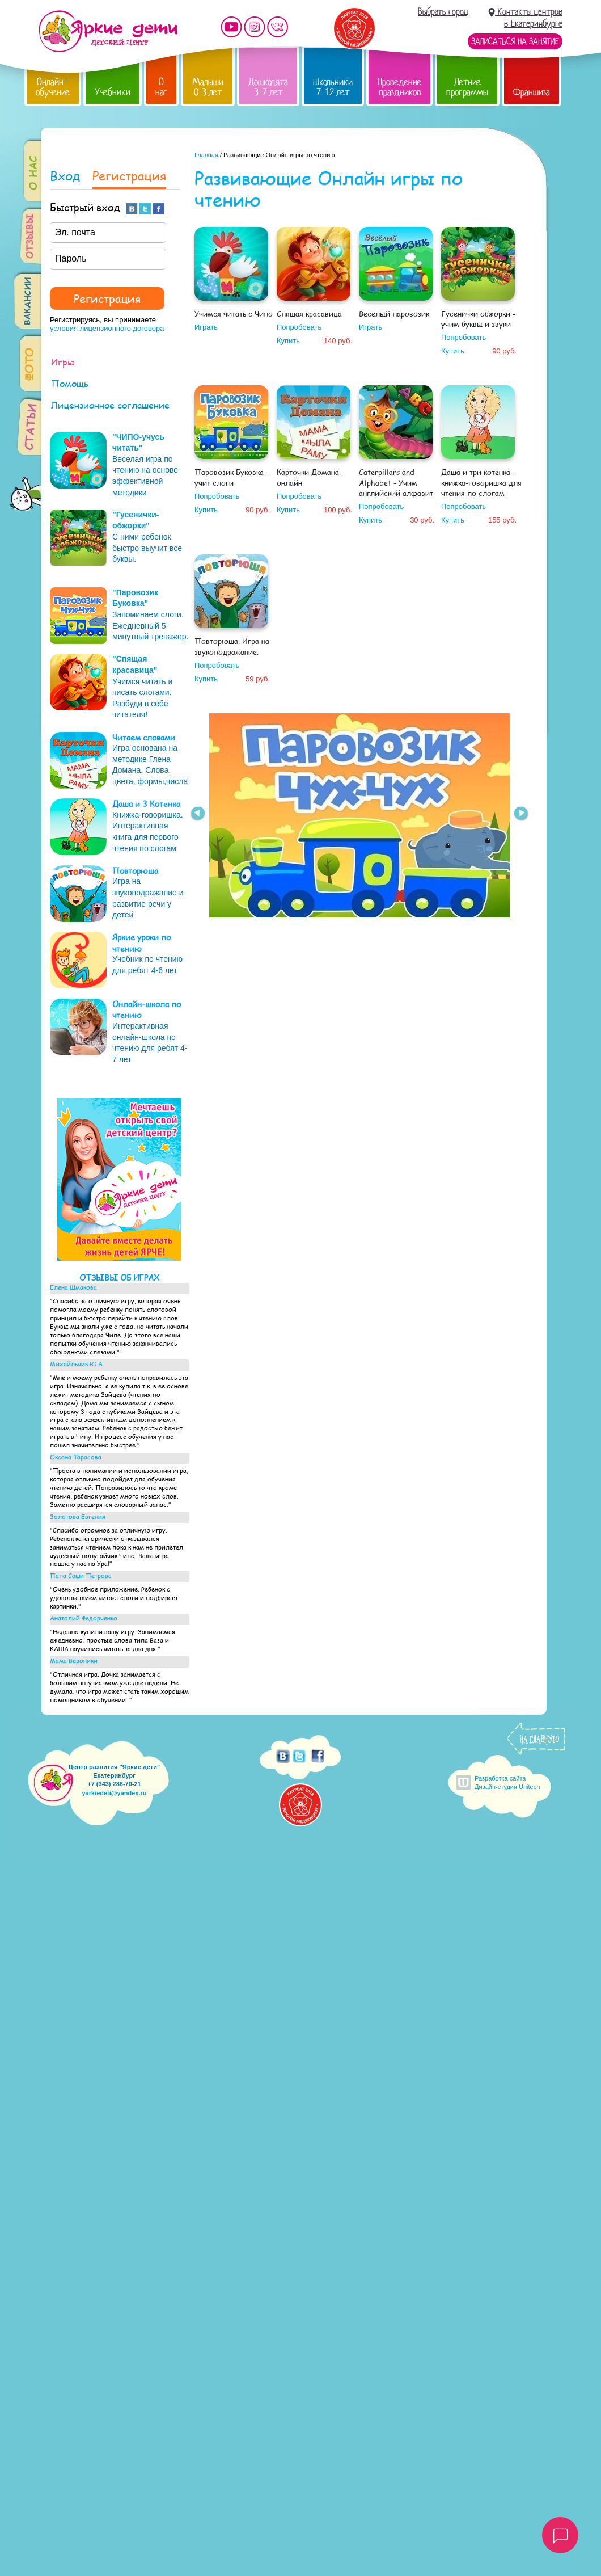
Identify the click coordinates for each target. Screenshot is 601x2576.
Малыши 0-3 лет (207, 87)
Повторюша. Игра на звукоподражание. (231, 646)
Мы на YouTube (231, 26)
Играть (206, 327)
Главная (206, 154)
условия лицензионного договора (107, 328)
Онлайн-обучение (53, 87)
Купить (288, 340)
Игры (63, 361)
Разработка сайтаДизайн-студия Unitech (507, 1782)
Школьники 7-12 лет (333, 87)
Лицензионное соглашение (110, 404)
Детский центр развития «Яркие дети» (108, 31)
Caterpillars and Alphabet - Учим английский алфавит (396, 482)
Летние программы (467, 87)
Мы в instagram (254, 26)
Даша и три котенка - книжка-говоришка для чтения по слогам (481, 482)
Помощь (69, 383)
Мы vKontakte (278, 26)
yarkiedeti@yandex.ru (114, 1793)
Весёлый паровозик (394, 314)
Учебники (112, 92)
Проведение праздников (399, 87)
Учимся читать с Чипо (233, 314)
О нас (161, 87)
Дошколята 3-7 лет (268, 87)
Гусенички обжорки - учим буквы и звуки (478, 319)
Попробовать (299, 327)
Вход (65, 177)
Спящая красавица (309, 314)
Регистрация (129, 177)
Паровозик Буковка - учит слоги (231, 477)
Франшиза (531, 92)
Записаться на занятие (515, 41)
